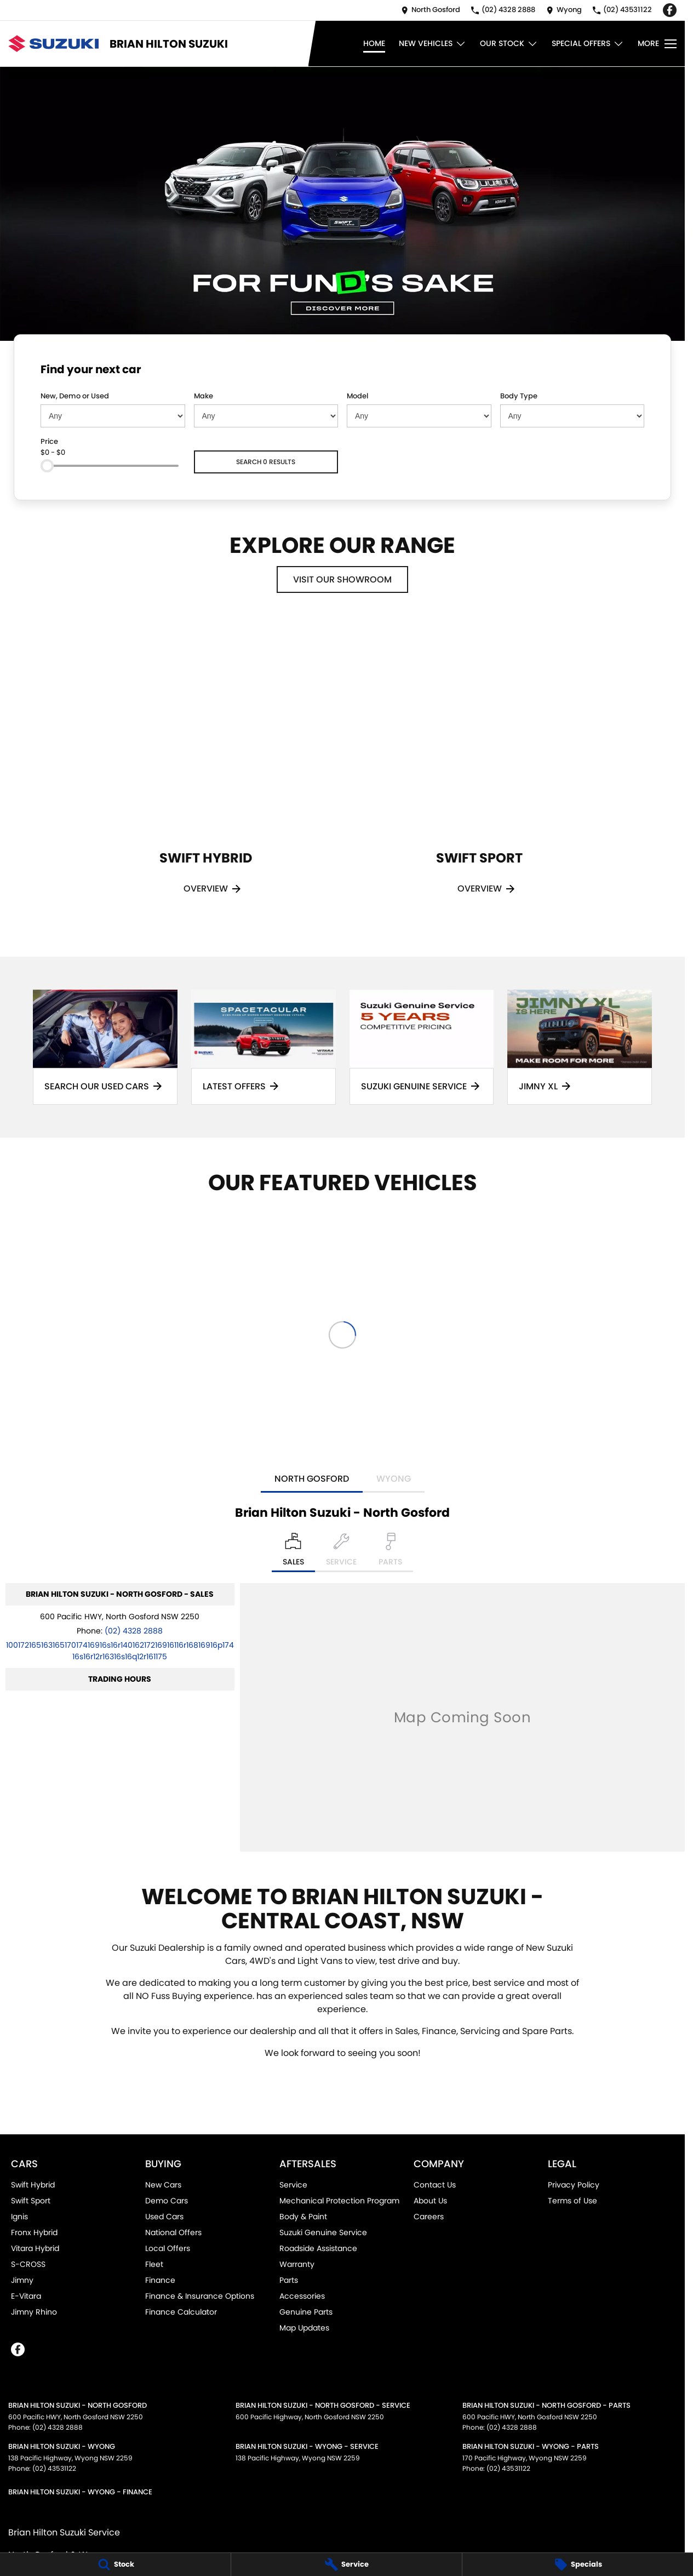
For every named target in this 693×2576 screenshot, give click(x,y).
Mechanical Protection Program (339, 2200)
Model (357, 396)
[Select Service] (341, 1552)
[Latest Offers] (263, 1047)
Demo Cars (166, 2200)
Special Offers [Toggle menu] (588, 43)
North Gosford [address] (311, 1478)
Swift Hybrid (33, 2184)
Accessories (302, 2296)
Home (374, 43)
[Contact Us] (430, 10)
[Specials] (577, 2564)
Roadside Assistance (318, 2248)
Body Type (518, 396)
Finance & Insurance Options (199, 2296)
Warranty (296, 2264)
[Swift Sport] (479, 771)
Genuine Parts (306, 2311)
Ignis (19, 2216)
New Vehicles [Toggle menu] (432, 43)
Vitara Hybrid (35, 2248)
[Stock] (115, 2564)
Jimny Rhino (34, 2311)
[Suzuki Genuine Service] (422, 1047)
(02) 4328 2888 (134, 1630)
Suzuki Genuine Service (323, 2232)
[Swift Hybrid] (205, 771)
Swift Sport (30, 2200)
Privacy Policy (573, 2184)
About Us (430, 2200)
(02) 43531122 (54, 2468)
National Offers (173, 2232)
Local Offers (167, 2248)
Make (203, 396)
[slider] (47, 465)
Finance (160, 2280)
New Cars (163, 2184)
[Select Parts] (390, 1552)
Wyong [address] (393, 1478)
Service (293, 2184)
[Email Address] (120, 1651)
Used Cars (164, 2216)
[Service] (346, 2564)
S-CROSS (28, 2264)
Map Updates (304, 2327)
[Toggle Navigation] (657, 44)
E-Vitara (26, 2296)
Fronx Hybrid (34, 2232)
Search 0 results (265, 461)
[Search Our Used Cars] (105, 1047)
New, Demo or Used (75, 396)
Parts (288, 2280)
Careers (429, 2216)
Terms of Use (572, 2200)
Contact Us (435, 2184)
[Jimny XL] (579, 1047)
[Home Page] (53, 43)
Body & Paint (303, 2216)
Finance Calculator (181, 2311)
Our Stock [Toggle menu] (509, 43)
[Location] (293, 1552)
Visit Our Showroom (342, 579)
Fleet (154, 2264)
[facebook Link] (670, 10)
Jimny (22, 2280)
